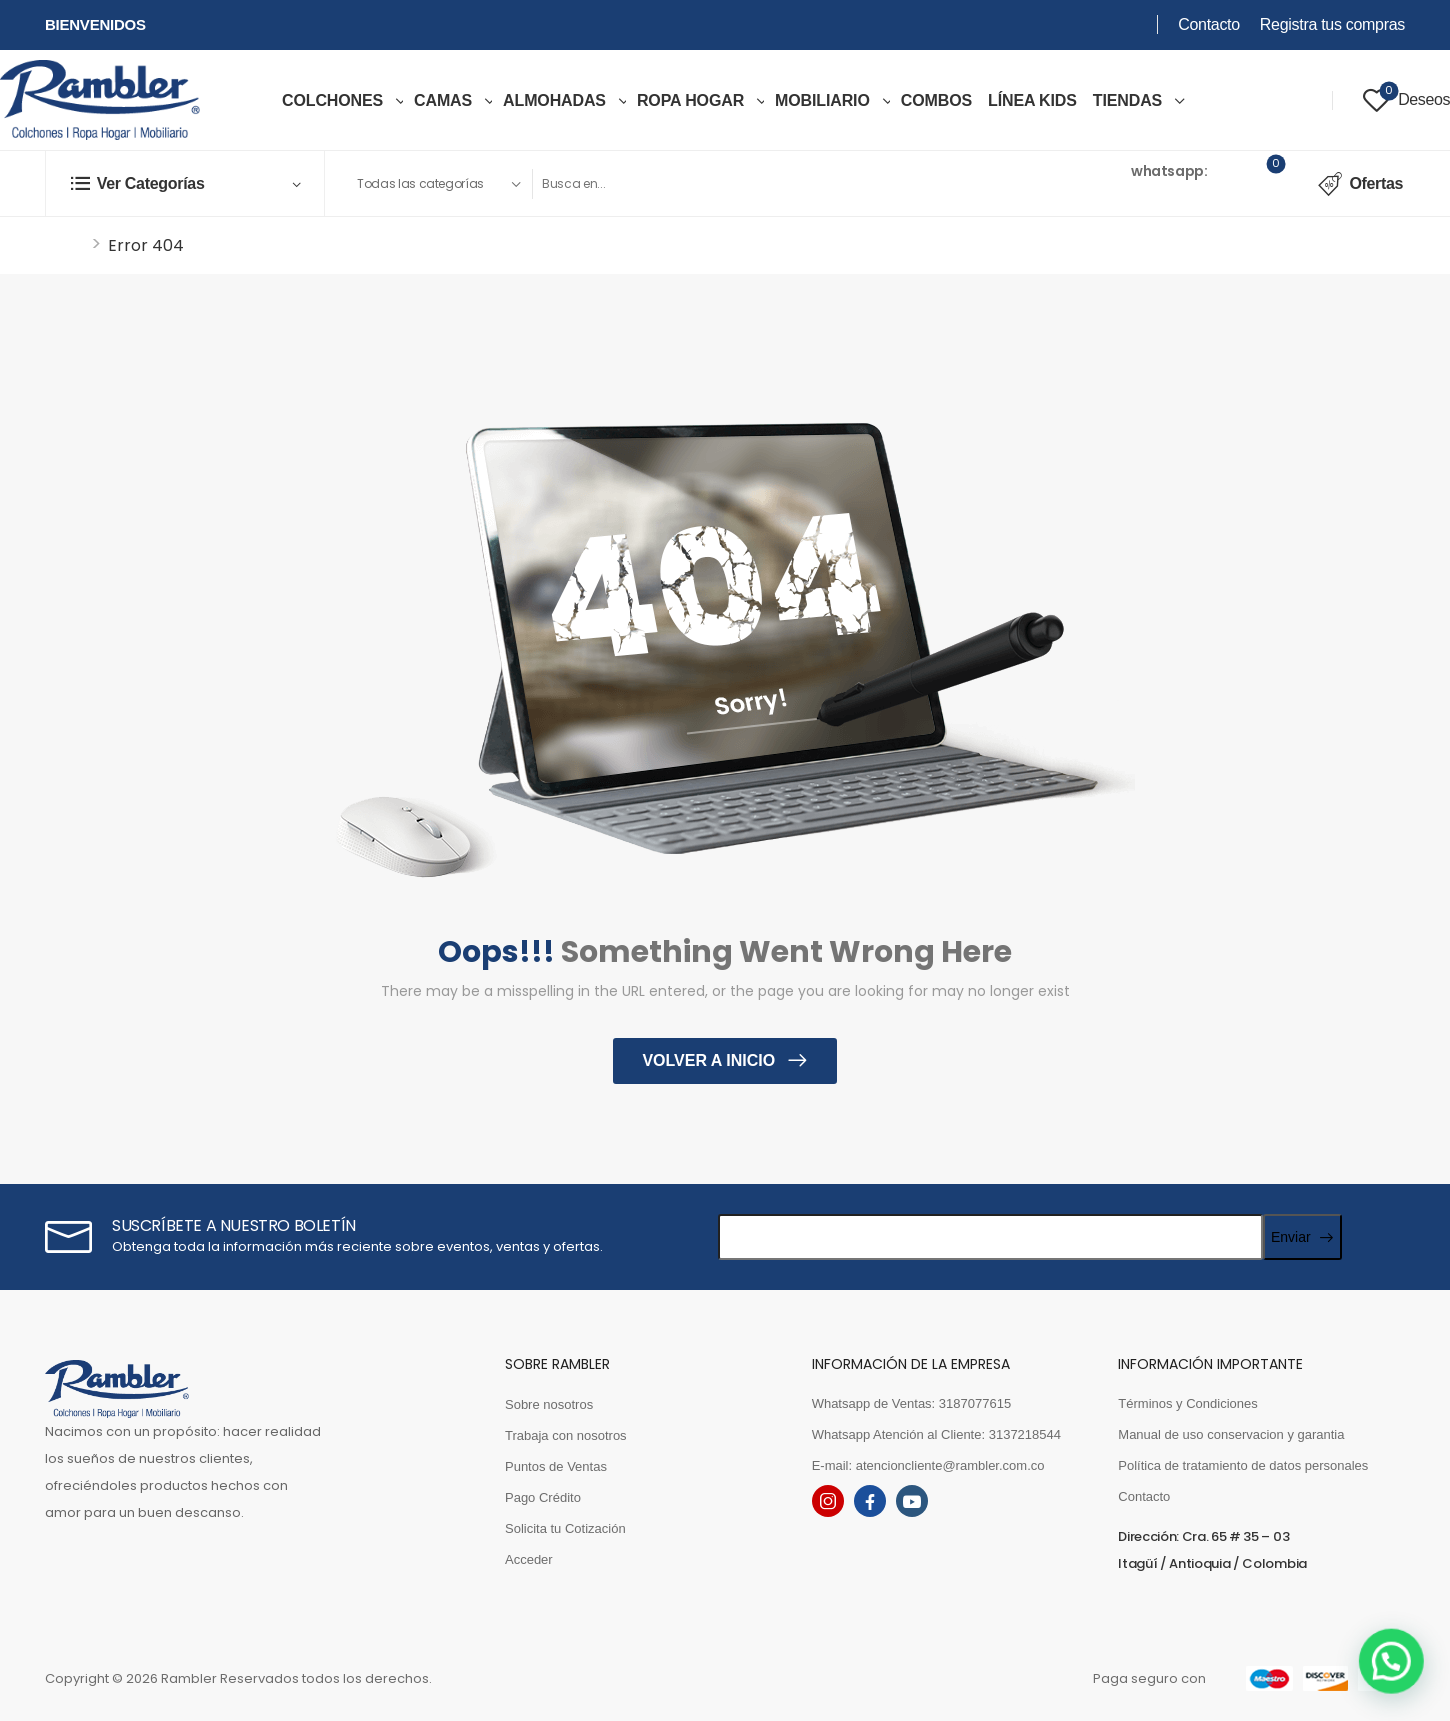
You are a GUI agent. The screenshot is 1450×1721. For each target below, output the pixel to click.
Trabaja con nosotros (566, 1435)
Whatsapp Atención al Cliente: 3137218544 (936, 1434)
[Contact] (1065, 184)
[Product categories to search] (438, 184)
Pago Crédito (543, 1497)
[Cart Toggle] (1263, 184)
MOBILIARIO (822, 100)
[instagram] (828, 1501)
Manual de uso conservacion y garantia (1231, 1434)
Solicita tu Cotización (565, 1528)
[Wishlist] (1406, 99)
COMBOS (936, 100)
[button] (1400, 1685)
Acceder (529, 1559)
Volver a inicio (710, 1060)
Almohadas (554, 100)
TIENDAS (1127, 100)
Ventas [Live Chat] (1104, 170)
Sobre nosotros (549, 1404)
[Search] (751, 184)
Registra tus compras (1332, 24)
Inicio (65, 245)
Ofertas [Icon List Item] (1360, 184)
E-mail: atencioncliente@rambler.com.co (928, 1465)
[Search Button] (992, 184)
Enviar (1291, 1237)
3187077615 (1121, 196)
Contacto (1209, 24)
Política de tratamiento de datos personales (1243, 1465)
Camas (443, 100)
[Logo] (100, 100)
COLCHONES (332, 100)
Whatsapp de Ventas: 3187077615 (912, 1403)
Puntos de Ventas (556, 1466)
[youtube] (912, 1501)
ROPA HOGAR (690, 100)
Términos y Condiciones (1187, 1403)
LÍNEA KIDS (1032, 100)
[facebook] (870, 1501)
